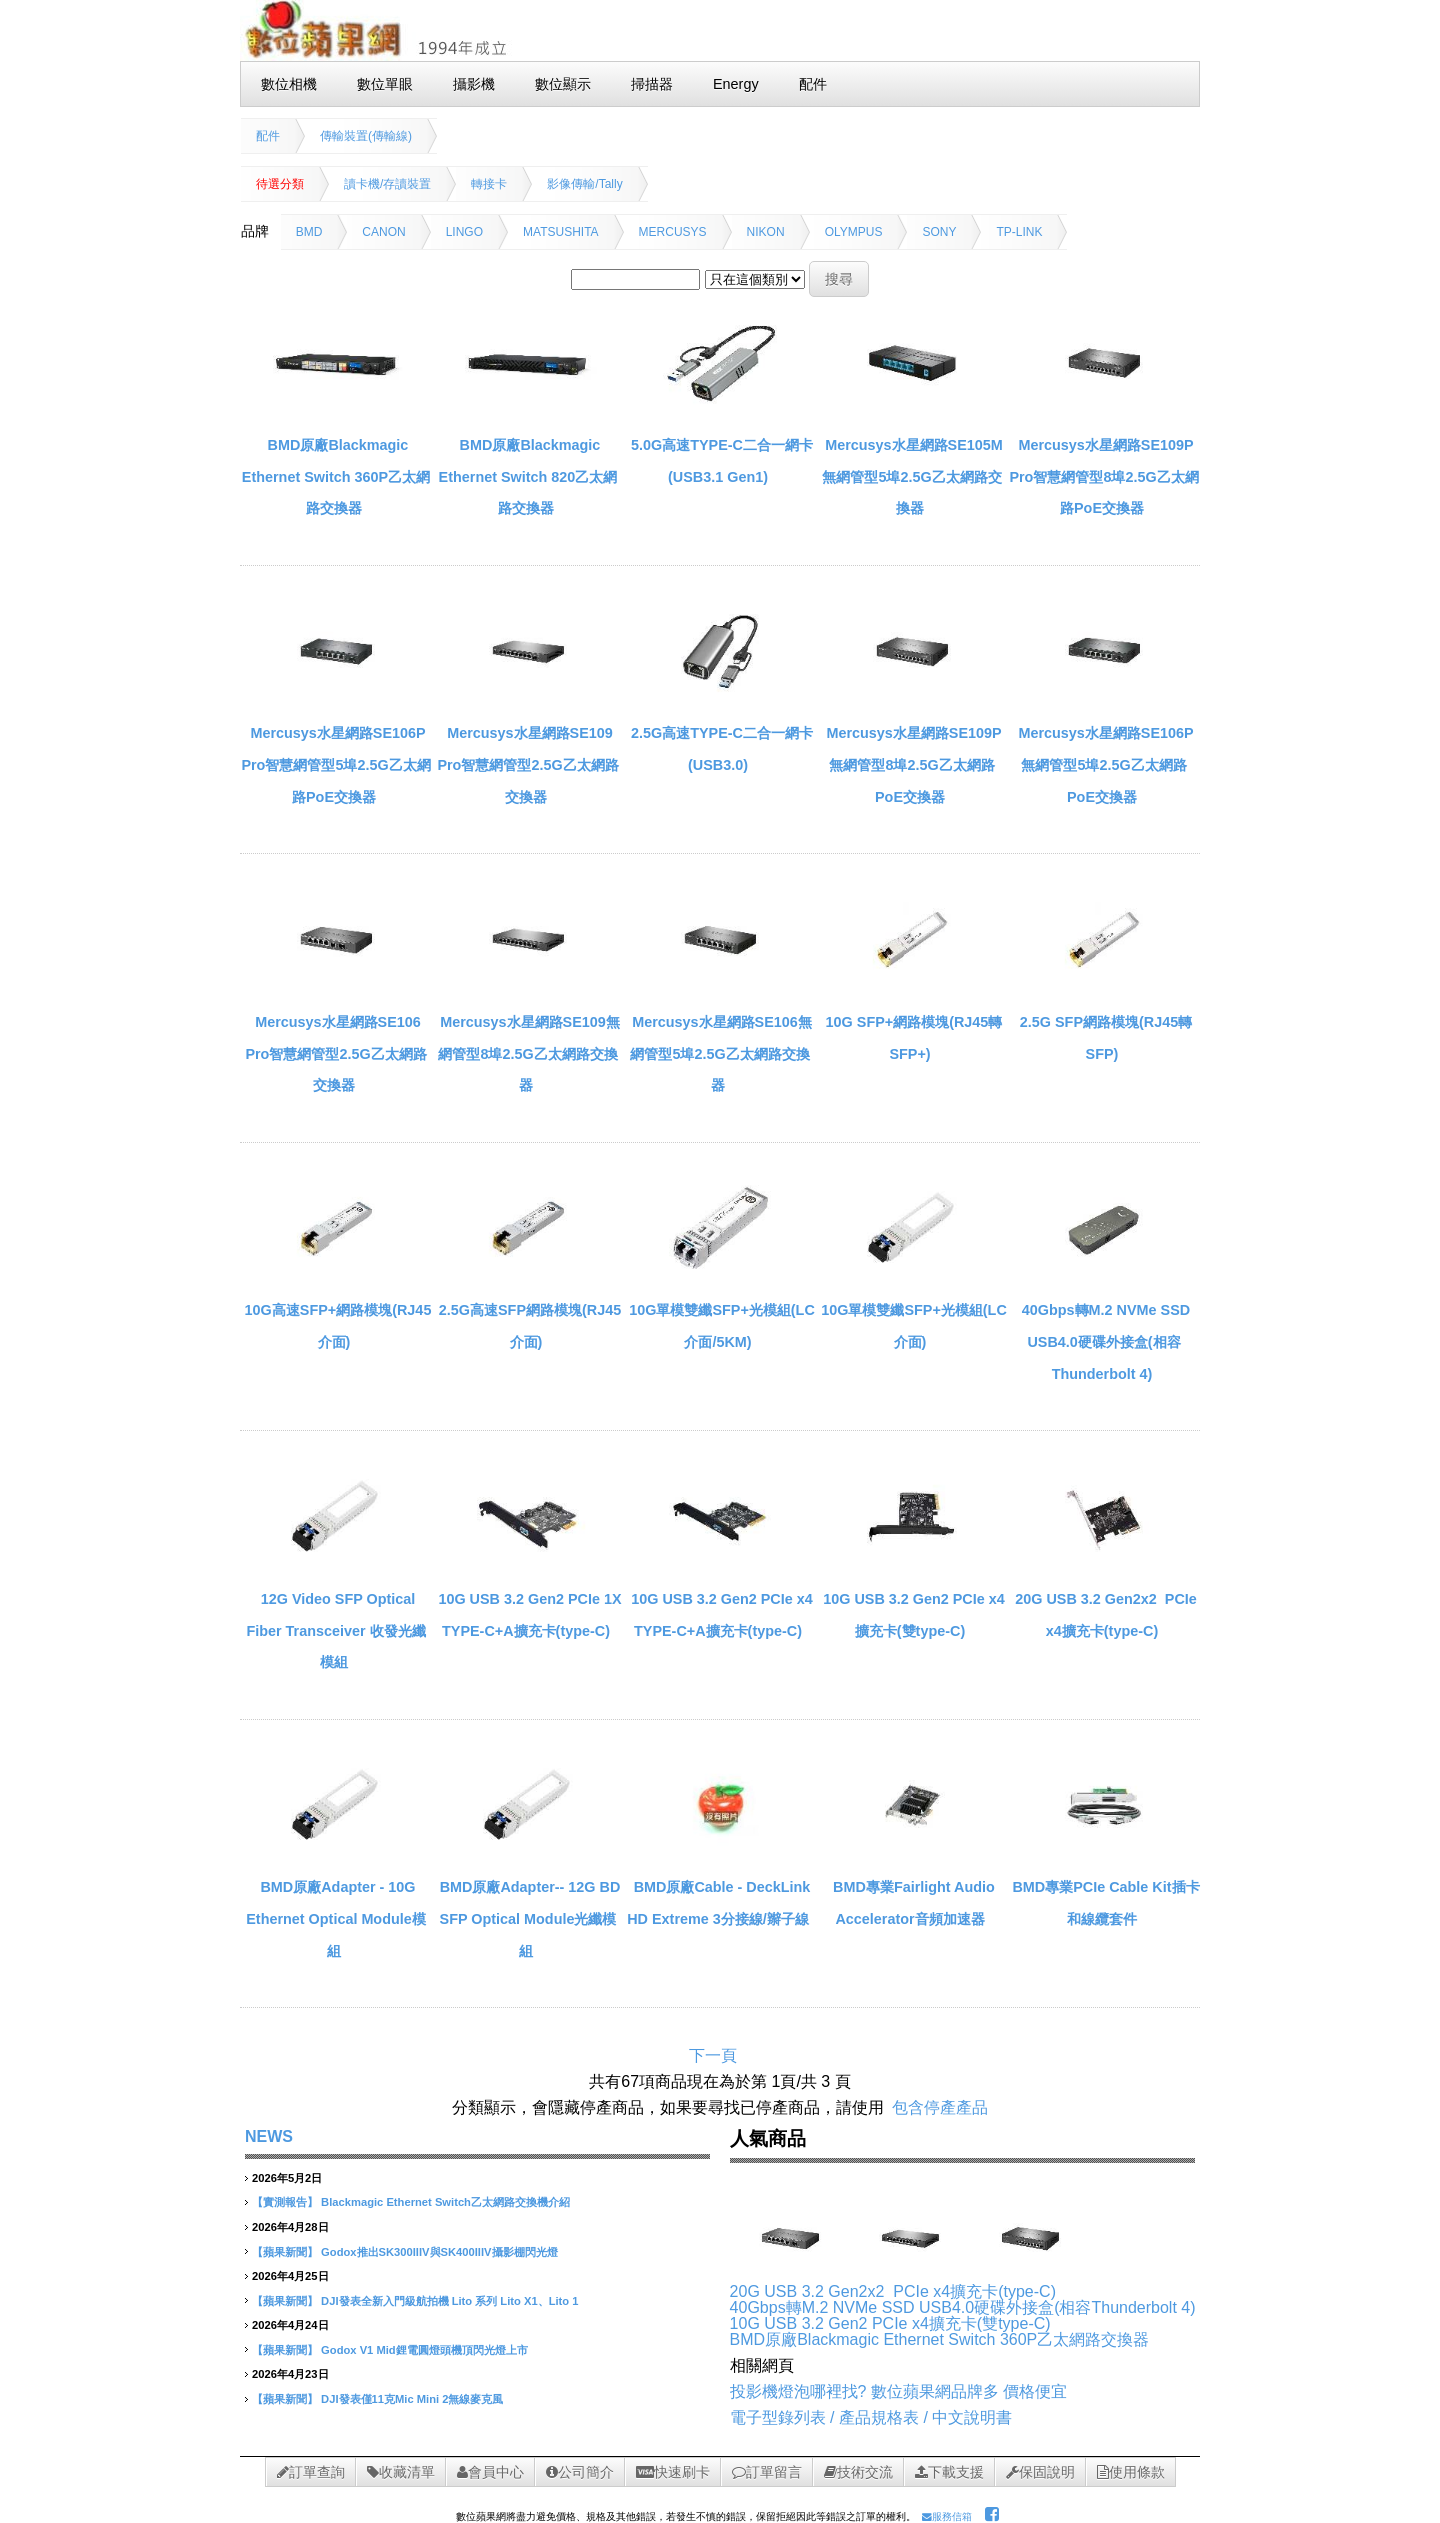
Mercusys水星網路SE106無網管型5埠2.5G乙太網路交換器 (720, 1053)
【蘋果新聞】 (285, 2252)
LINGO (464, 232)
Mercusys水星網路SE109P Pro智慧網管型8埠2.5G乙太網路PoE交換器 (1103, 476)
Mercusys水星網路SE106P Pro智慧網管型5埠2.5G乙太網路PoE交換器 (335, 764)
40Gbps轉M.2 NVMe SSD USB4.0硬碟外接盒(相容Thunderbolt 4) (1106, 1341)
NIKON (766, 232)
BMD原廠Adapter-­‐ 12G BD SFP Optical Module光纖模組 (530, 1918)
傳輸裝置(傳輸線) (366, 136)
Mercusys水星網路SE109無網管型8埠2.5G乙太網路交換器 (528, 1053)
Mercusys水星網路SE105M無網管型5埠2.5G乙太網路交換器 (912, 476)
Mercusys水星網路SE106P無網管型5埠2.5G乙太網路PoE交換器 (1105, 764)
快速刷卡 (673, 2472)
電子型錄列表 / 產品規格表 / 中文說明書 (871, 2417)
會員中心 (490, 2472)
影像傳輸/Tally (584, 184)
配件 (268, 136)
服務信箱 (947, 2516)
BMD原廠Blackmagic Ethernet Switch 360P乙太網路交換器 (336, 476)
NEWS (269, 2136)
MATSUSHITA (561, 232)
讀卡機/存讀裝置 (387, 184)
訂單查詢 (311, 2472)
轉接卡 (489, 184)
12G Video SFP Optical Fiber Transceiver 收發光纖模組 (335, 1630)
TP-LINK (1019, 232)
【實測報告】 (285, 2202)
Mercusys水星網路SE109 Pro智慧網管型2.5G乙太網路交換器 (527, 764)
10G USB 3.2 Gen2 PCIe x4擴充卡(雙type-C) (890, 2323)
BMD (309, 232)
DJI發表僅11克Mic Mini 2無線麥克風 (412, 2399)
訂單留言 (767, 2472)
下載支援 (949, 2472)
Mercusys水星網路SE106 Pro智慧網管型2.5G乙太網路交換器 (335, 1053)
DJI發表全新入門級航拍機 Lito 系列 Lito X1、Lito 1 (449, 2301)
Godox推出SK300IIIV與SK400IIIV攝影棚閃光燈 (439, 2252)
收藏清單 (401, 2472)
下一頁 (713, 2055)
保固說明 (1040, 2472)
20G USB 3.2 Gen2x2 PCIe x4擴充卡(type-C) (893, 2291)
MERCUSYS (673, 232)
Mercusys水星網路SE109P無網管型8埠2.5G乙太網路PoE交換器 (913, 764)
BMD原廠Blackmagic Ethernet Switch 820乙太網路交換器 (528, 476)
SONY (939, 232)
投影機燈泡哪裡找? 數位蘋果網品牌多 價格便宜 (899, 2391)
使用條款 (1131, 2472)
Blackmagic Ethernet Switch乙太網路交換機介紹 (445, 2202)
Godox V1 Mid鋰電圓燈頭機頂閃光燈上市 (424, 2350)
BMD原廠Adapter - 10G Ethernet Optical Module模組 (336, 1918)
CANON (383, 232)
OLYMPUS (854, 232)
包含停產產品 (940, 2107)
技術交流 (858, 2472)
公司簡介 (580, 2472)
